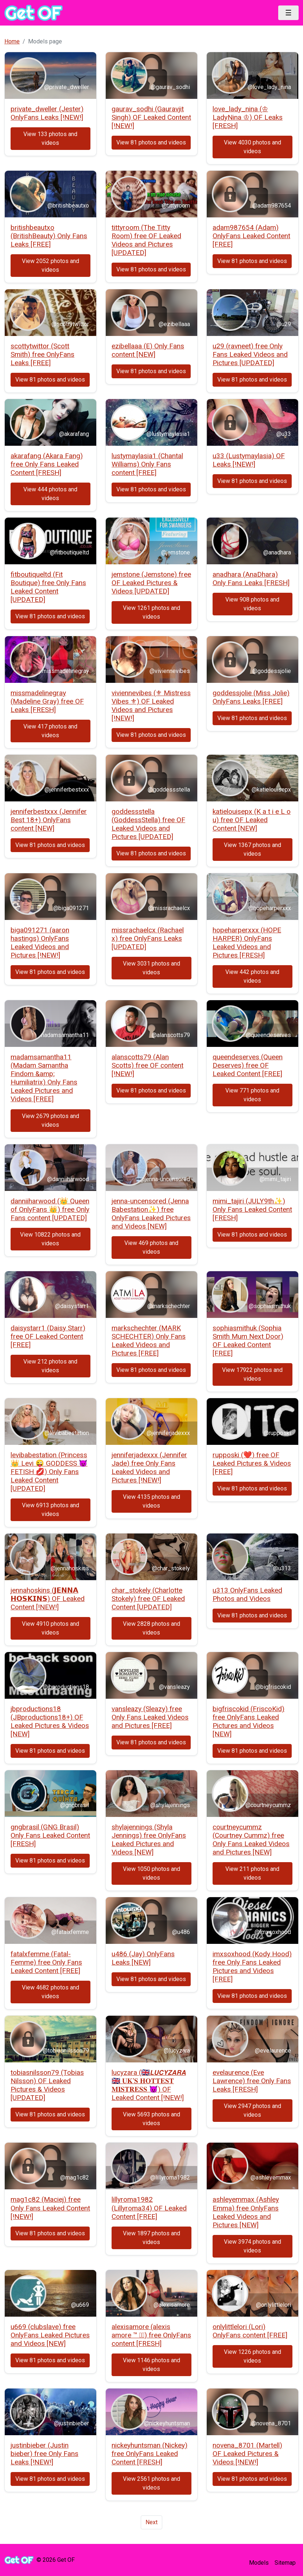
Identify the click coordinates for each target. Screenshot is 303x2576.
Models (259, 2562)
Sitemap (285, 2562)
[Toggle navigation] (288, 12)
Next (151, 2522)
